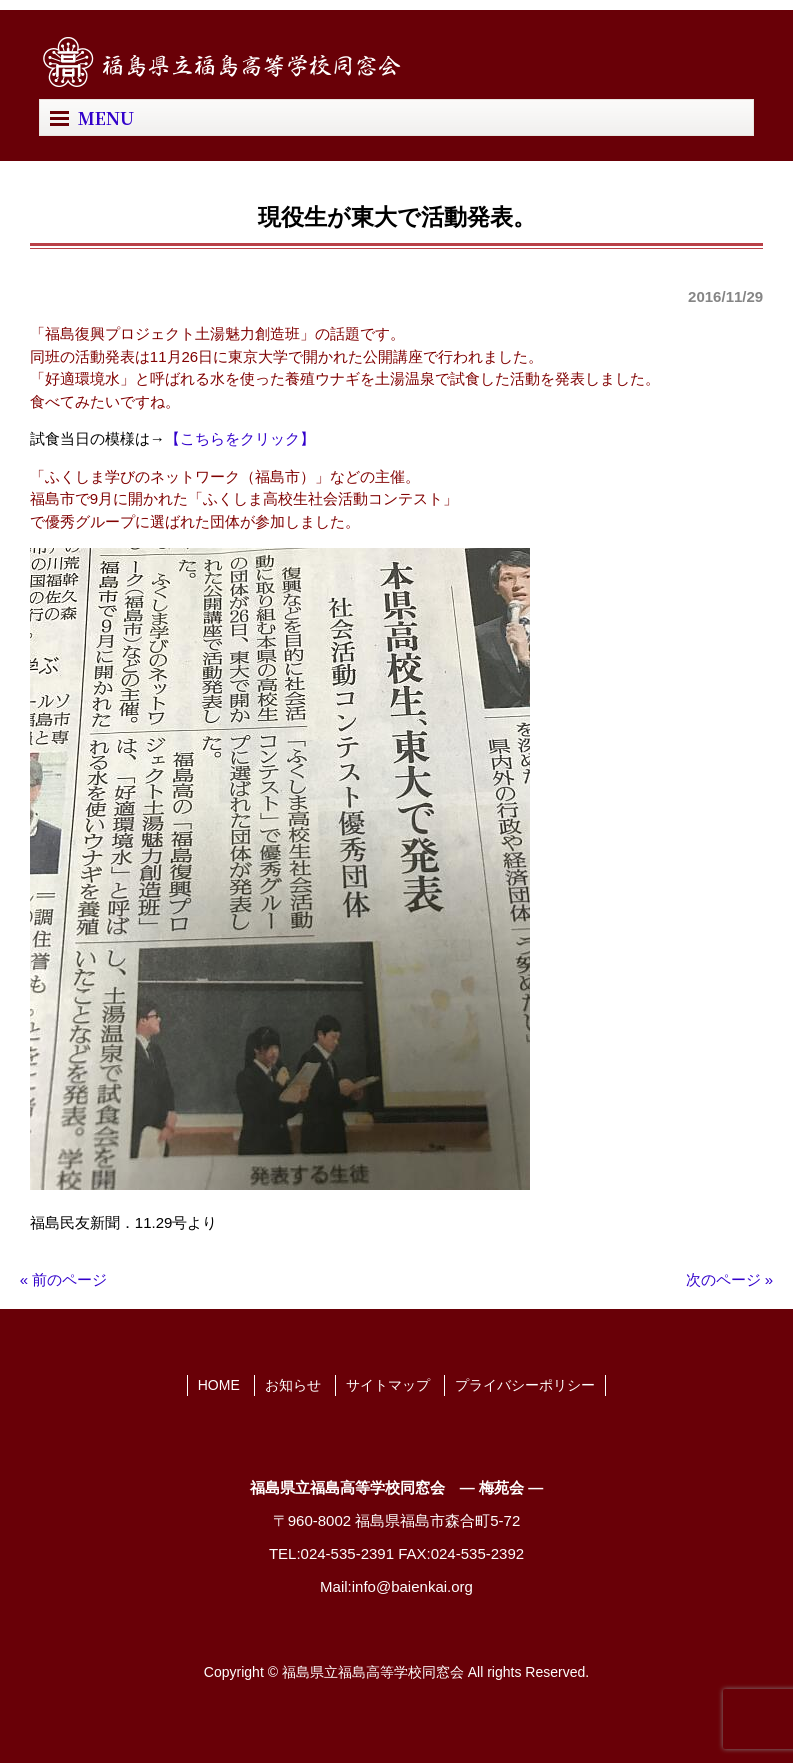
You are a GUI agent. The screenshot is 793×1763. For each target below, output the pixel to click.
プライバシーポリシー (525, 1385)
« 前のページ (64, 1279)
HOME (219, 1385)
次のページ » (730, 1279)
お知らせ (293, 1385)
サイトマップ (388, 1385)
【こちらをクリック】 (240, 438)
